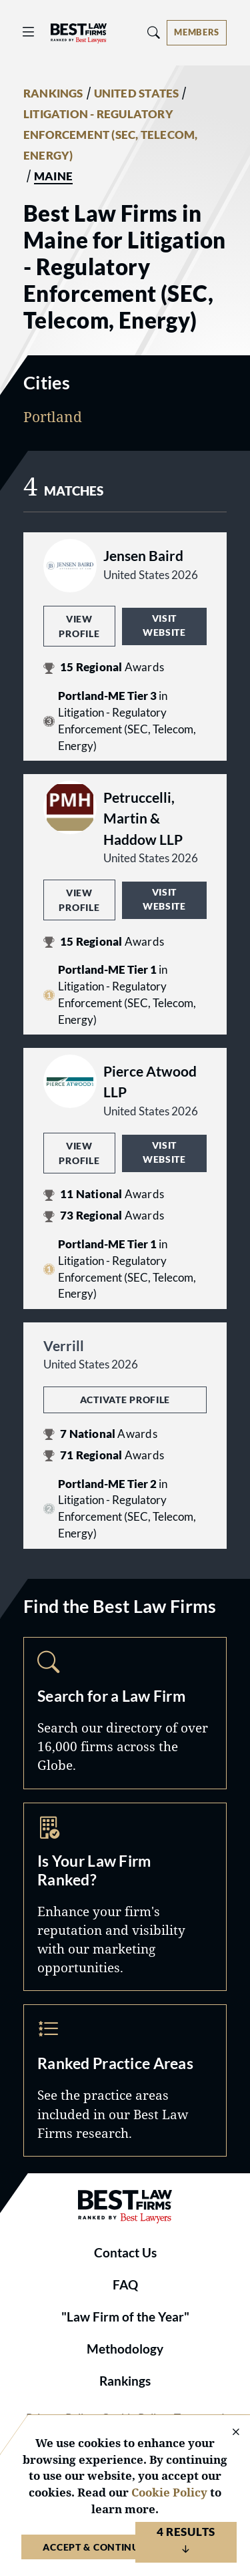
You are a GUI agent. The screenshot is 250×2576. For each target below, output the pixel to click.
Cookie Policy (169, 2492)
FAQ (125, 2284)
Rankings (125, 2381)
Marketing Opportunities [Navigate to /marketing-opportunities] (125, 1897)
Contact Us (125, 2252)
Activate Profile (125, 1399)
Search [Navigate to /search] (125, 1713)
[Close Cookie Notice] (227, 2432)
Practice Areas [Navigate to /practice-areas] (125, 2080)
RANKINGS (53, 93)
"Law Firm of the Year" (125, 2317)
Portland (52, 416)
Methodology (125, 2349)
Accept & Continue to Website (125, 2547)
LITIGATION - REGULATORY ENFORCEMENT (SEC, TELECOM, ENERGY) (110, 135)
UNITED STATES (136, 93)
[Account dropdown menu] (197, 32)
